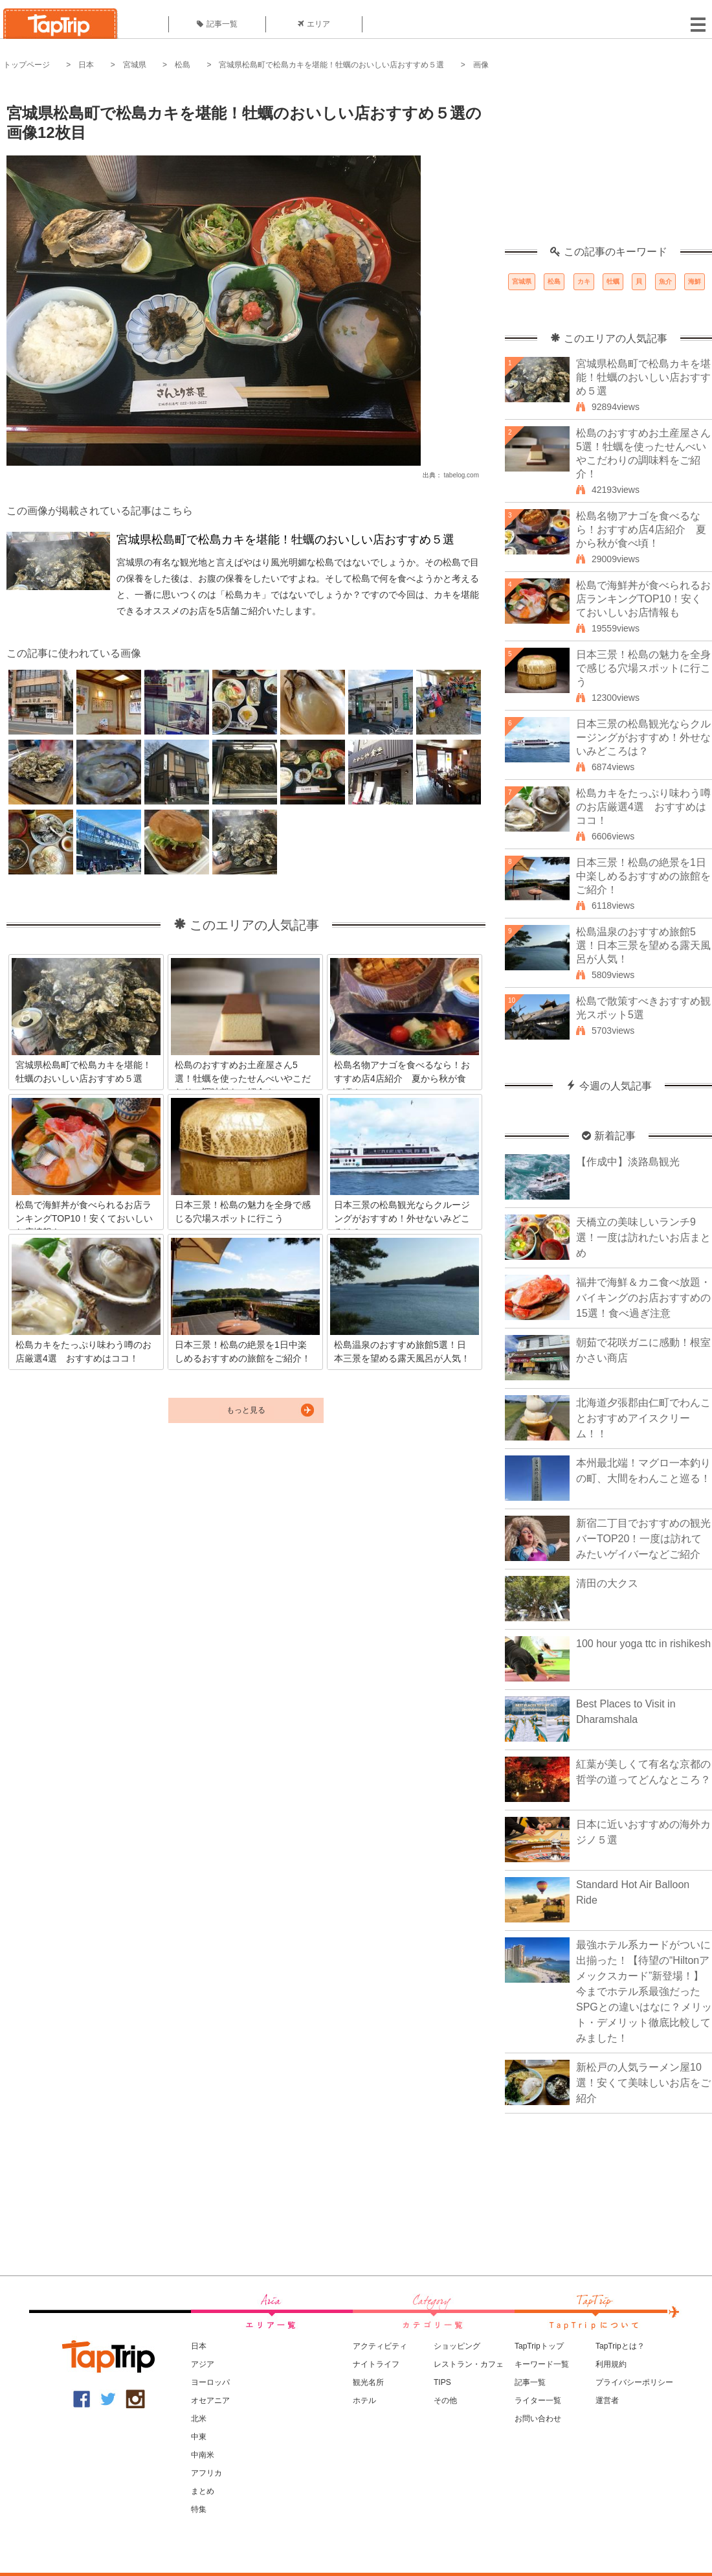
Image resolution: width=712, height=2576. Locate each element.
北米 (198, 2418)
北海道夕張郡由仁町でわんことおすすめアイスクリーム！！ (643, 1418)
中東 (198, 2436)
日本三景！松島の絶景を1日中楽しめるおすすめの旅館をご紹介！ (643, 876)
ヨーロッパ (210, 2382)
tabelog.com (461, 475)
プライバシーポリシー (634, 2382)
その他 (445, 2400)
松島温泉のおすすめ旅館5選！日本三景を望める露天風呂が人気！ (643, 945)
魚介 (665, 281)
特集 (198, 2509)
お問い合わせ (538, 2418)
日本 (86, 64)
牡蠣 (612, 281)
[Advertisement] (608, 165)
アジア (202, 2364)
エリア (314, 23)
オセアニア (210, 2400)
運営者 (607, 2400)
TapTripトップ (539, 2346)
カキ (583, 281)
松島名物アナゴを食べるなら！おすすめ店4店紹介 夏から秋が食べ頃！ (641, 529)
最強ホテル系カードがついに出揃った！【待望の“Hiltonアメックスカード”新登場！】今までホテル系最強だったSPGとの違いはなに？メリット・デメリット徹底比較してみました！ (644, 1991)
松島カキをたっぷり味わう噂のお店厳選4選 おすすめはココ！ (643, 807)
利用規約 (611, 2364)
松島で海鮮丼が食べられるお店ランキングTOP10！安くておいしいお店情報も (643, 599)
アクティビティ (380, 2346)
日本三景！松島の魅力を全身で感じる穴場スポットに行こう (643, 668)
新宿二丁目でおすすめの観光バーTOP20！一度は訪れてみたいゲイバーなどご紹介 (643, 1539)
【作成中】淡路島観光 (628, 1161)
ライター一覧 (538, 2400)
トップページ (26, 64)
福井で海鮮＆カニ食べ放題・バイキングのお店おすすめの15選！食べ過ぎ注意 (643, 1298)
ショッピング (457, 2346)
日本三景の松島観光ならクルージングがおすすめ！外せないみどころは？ (643, 737)
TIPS (442, 2382)
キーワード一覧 (542, 2364)
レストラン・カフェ (469, 2364)
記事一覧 (217, 23)
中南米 (202, 2454)
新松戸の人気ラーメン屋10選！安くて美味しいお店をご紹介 (643, 2083)
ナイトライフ (376, 2364)
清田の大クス (607, 1583)
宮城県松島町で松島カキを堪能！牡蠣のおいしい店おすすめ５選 (331, 64)
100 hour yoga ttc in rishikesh (643, 1643)
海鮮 (694, 281)
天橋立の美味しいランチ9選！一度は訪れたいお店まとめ (643, 1237)
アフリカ (206, 2473)
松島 (182, 64)
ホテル (364, 2400)
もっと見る (246, 1410)
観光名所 (368, 2382)
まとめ (202, 2491)
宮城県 (134, 64)
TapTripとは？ (620, 2346)
